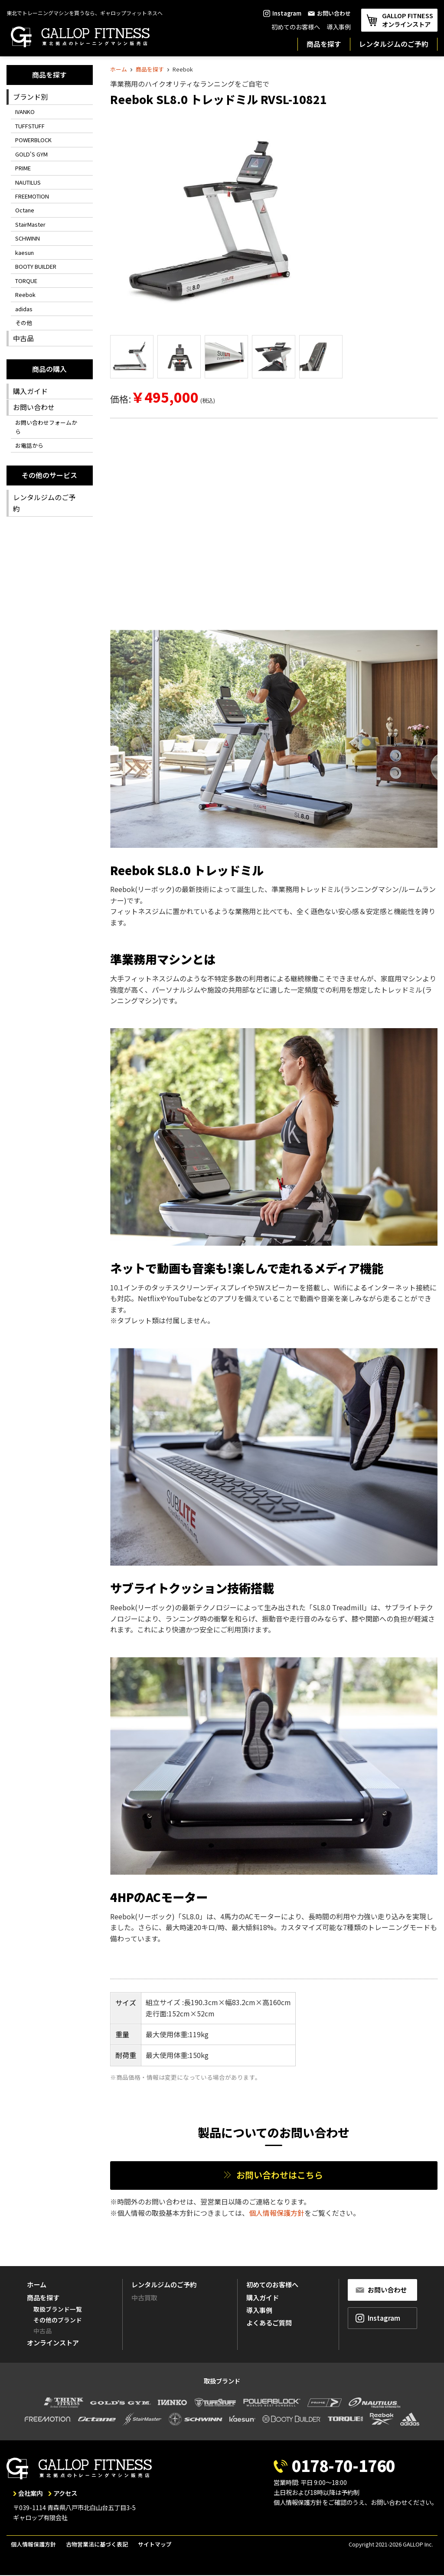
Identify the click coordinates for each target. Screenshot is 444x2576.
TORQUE (26, 281)
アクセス (65, 2493)
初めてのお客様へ (295, 26)
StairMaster (30, 224)
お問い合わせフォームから (46, 426)
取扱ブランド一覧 (57, 2309)
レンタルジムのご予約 (393, 44)
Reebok (25, 294)
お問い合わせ (329, 13)
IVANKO (25, 111)
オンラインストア (53, 2342)
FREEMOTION (32, 196)
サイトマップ (155, 2544)
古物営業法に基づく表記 (97, 2544)
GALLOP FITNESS (399, 20)
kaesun (24, 252)
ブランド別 (30, 96)
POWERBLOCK (33, 140)
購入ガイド (30, 391)
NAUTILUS (28, 182)
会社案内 (30, 2493)
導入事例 (338, 26)
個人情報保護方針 (276, 2213)
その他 (23, 323)
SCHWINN (27, 238)
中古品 (23, 338)
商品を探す (324, 44)
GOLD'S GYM (31, 154)
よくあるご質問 (269, 2322)
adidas (24, 309)
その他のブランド (57, 2319)
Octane (24, 210)
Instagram (282, 13)
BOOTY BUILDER (35, 266)
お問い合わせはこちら (278, 2175)
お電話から (29, 445)
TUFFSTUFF (30, 126)
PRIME (23, 168)
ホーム (118, 69)
